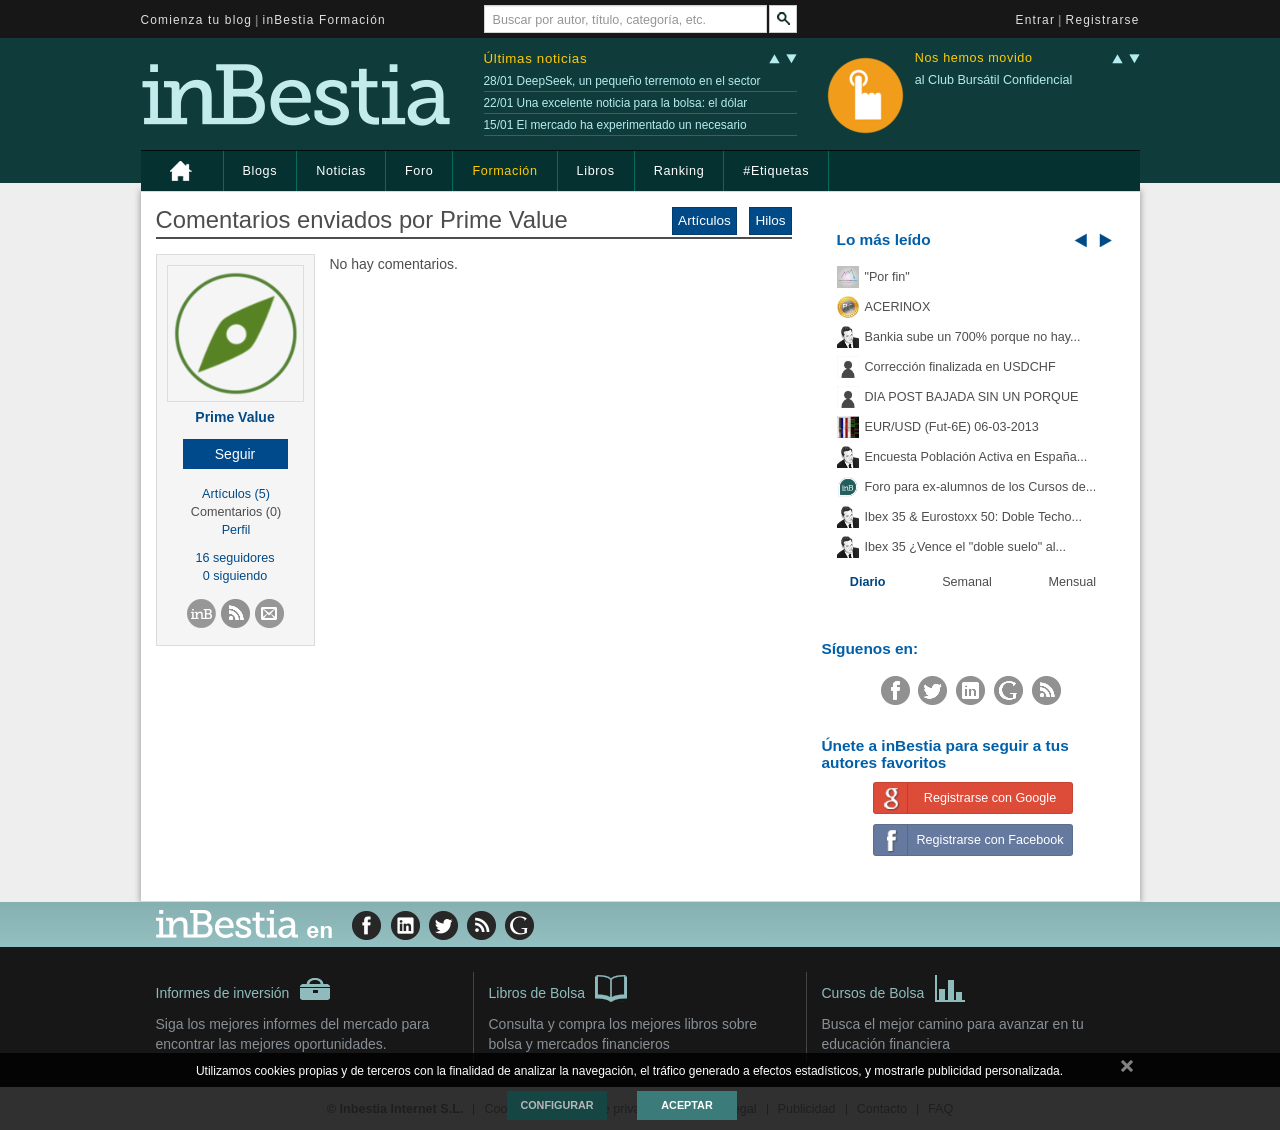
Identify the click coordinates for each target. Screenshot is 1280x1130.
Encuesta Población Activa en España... (976, 457)
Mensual (1073, 582)
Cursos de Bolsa (894, 987)
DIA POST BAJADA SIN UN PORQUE (972, 397)
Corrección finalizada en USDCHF (960, 367)
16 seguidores (234, 558)
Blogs (260, 171)
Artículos (704, 220)
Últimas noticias (536, 58)
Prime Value (234, 417)
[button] (235, 454)
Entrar (1036, 20)
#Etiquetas (776, 171)
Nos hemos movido (974, 58)
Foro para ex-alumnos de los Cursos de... (981, 487)
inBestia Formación (324, 20)
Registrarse (1103, 20)
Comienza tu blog (197, 20)
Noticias (341, 171)
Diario (868, 582)
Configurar (556, 1105)
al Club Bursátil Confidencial (994, 80)
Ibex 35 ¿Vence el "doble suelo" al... (965, 547)
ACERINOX (898, 307)
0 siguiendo (235, 576)
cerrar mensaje (1127, 1070)
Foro (419, 171)
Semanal (967, 582)
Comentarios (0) (236, 512)
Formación (504, 171)
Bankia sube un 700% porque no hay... (973, 337)
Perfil (236, 530)
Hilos (770, 220)
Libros (596, 171)
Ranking (679, 171)
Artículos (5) (236, 494)
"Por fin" (887, 277)
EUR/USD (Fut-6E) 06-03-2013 (952, 427)
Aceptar (686, 1105)
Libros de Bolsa (558, 987)
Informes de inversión (244, 989)
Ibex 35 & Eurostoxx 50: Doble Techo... (974, 517)
